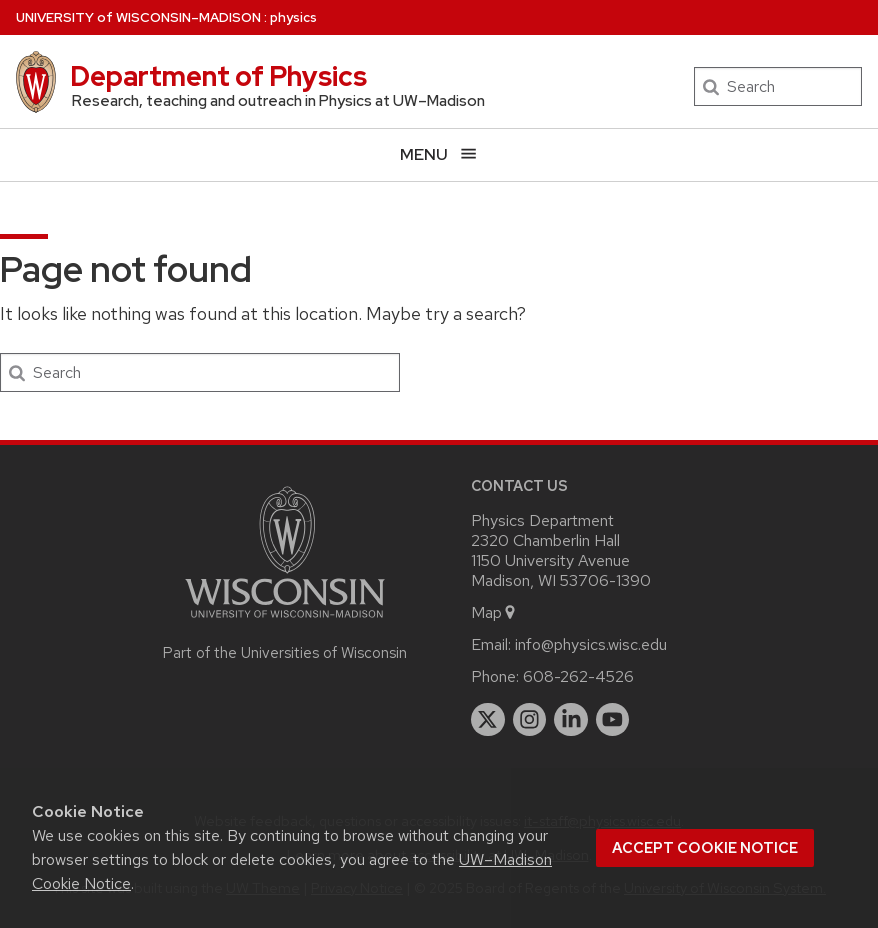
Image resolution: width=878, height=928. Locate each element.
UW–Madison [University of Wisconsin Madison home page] (138, 17)
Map (494, 612)
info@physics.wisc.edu (591, 644)
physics (293, 17)
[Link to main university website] (285, 621)
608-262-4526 (578, 676)
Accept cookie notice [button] (705, 848)
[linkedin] (571, 720)
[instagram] (530, 720)
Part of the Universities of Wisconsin (285, 653)
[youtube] (613, 720)
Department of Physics (218, 76)
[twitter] (488, 720)
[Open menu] (439, 154)
